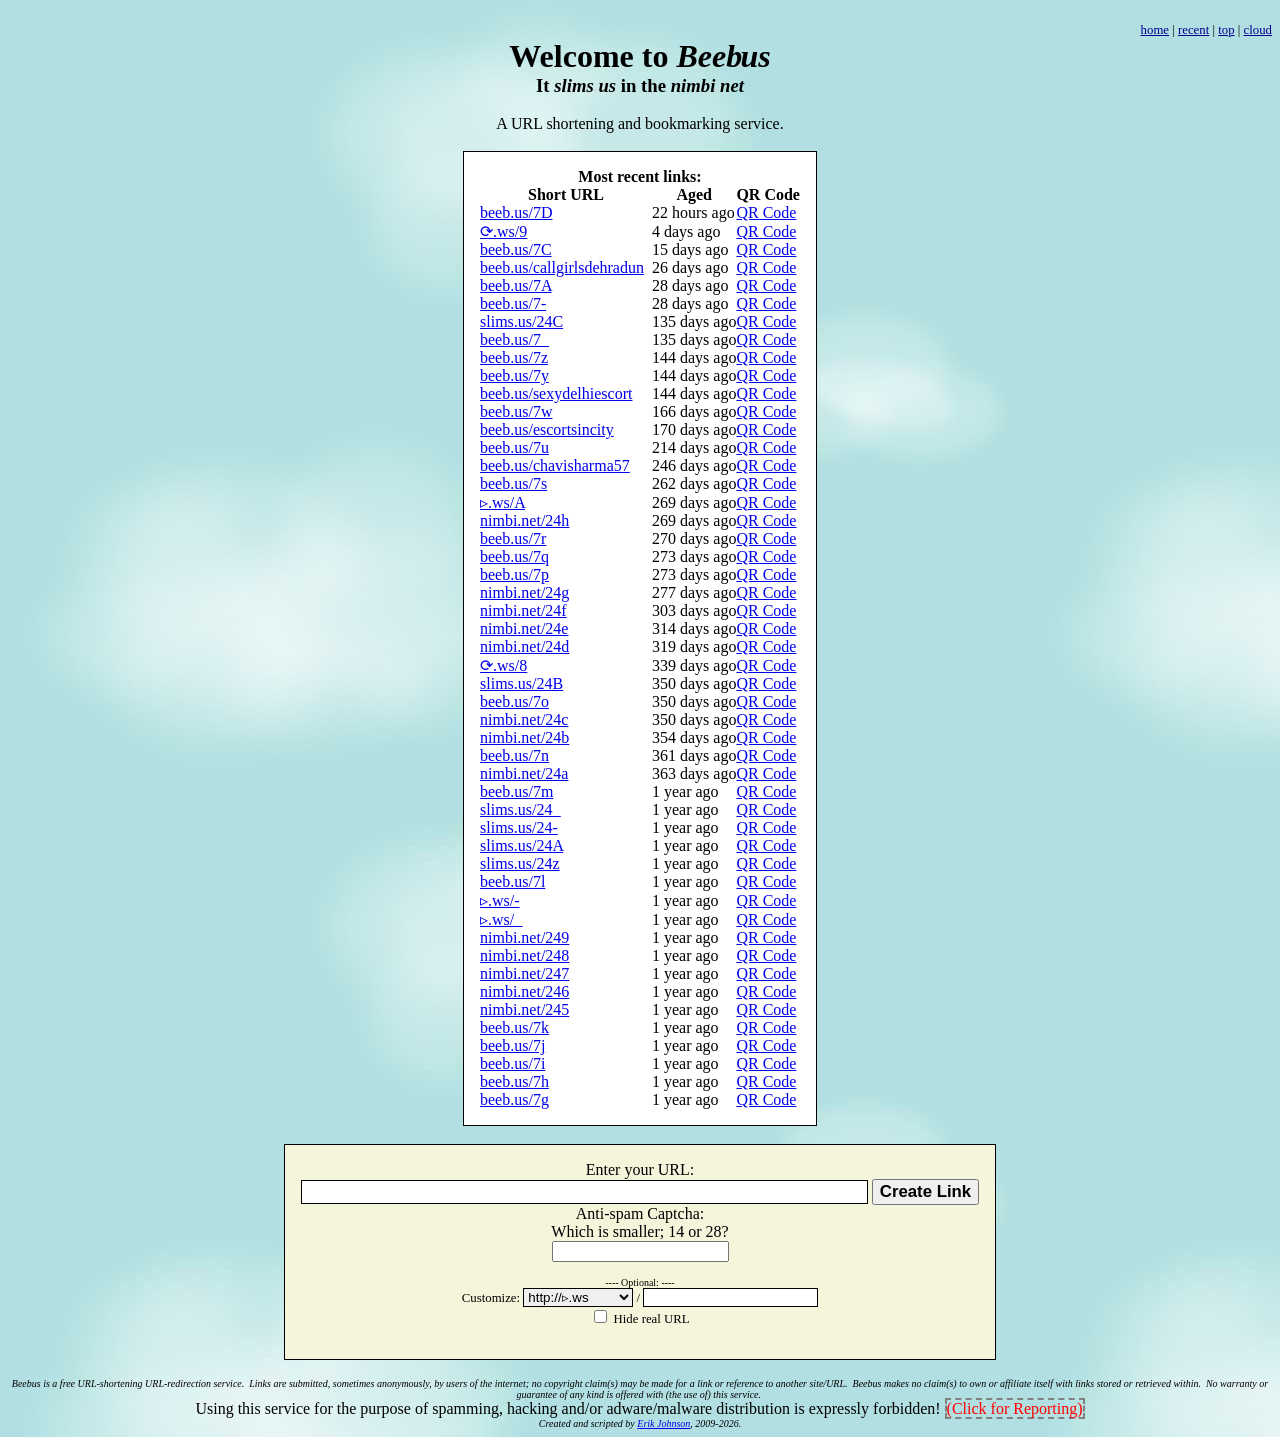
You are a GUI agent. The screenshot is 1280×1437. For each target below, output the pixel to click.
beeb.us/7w (516, 411)
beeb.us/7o (514, 701)
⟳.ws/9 (503, 231)
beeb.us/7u (514, 447)
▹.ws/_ (501, 919)
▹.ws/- (500, 900)
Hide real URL (649, 1319)
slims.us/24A (521, 845)
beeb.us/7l (512, 881)
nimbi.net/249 (524, 937)
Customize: (493, 1298)
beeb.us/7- (513, 303)
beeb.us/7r (513, 538)
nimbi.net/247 (524, 973)
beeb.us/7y (514, 375)
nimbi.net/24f (523, 610)
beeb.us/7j (512, 1045)
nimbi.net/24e (524, 628)
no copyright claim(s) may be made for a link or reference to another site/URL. (690, 1383)
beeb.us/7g (514, 1099)
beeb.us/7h (514, 1081)
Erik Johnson (663, 1423)
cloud (1258, 30)
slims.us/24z (520, 863)
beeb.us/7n (514, 755)
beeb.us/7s (513, 483)
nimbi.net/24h (524, 520)
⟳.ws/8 (503, 665)
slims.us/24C (521, 321)
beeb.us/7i (512, 1063)
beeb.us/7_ (514, 339)
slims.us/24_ (520, 809)
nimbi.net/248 (524, 955)
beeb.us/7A (516, 285)
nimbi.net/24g (524, 592)
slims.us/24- (519, 827)
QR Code (766, 212)
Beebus (26, 1383)
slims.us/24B (521, 683)
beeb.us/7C (516, 249)
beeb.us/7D (516, 212)
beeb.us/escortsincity (547, 429)
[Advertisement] (640, 15)
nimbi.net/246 (524, 991)
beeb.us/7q (514, 556)
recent (1193, 30)
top (1226, 30)
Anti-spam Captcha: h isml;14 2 (639, 1222)
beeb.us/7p (514, 574)
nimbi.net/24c (524, 719)
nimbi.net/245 (524, 1009)
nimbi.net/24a (524, 773)
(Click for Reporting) (1015, 1408)
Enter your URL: (640, 1169)
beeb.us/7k (514, 1027)
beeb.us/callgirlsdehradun (562, 267)
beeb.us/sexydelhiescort (556, 393)
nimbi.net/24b (524, 737)
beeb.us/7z (514, 357)
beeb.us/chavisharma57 (555, 465)
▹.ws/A (502, 502)
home (1155, 30)
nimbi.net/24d (524, 646)
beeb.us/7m (516, 791)
